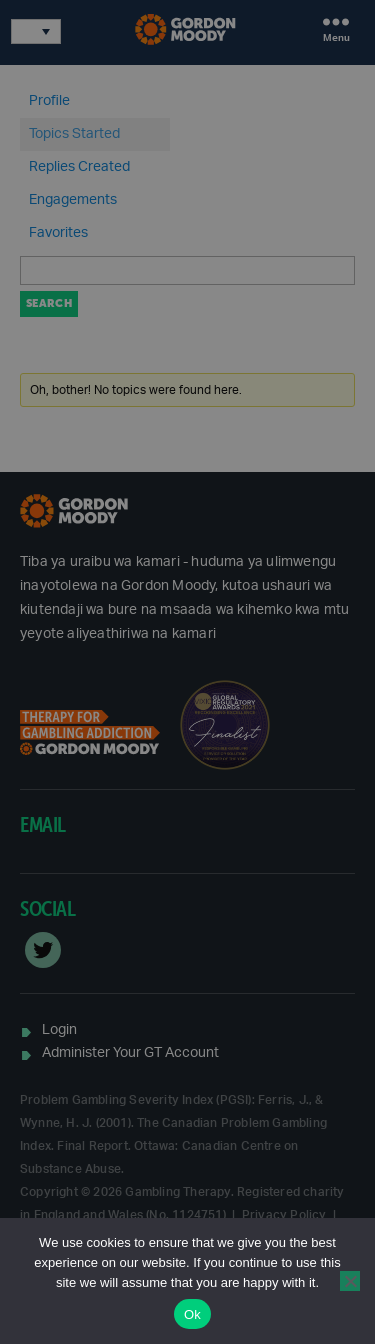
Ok (192, 1314)
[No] (350, 1281)
